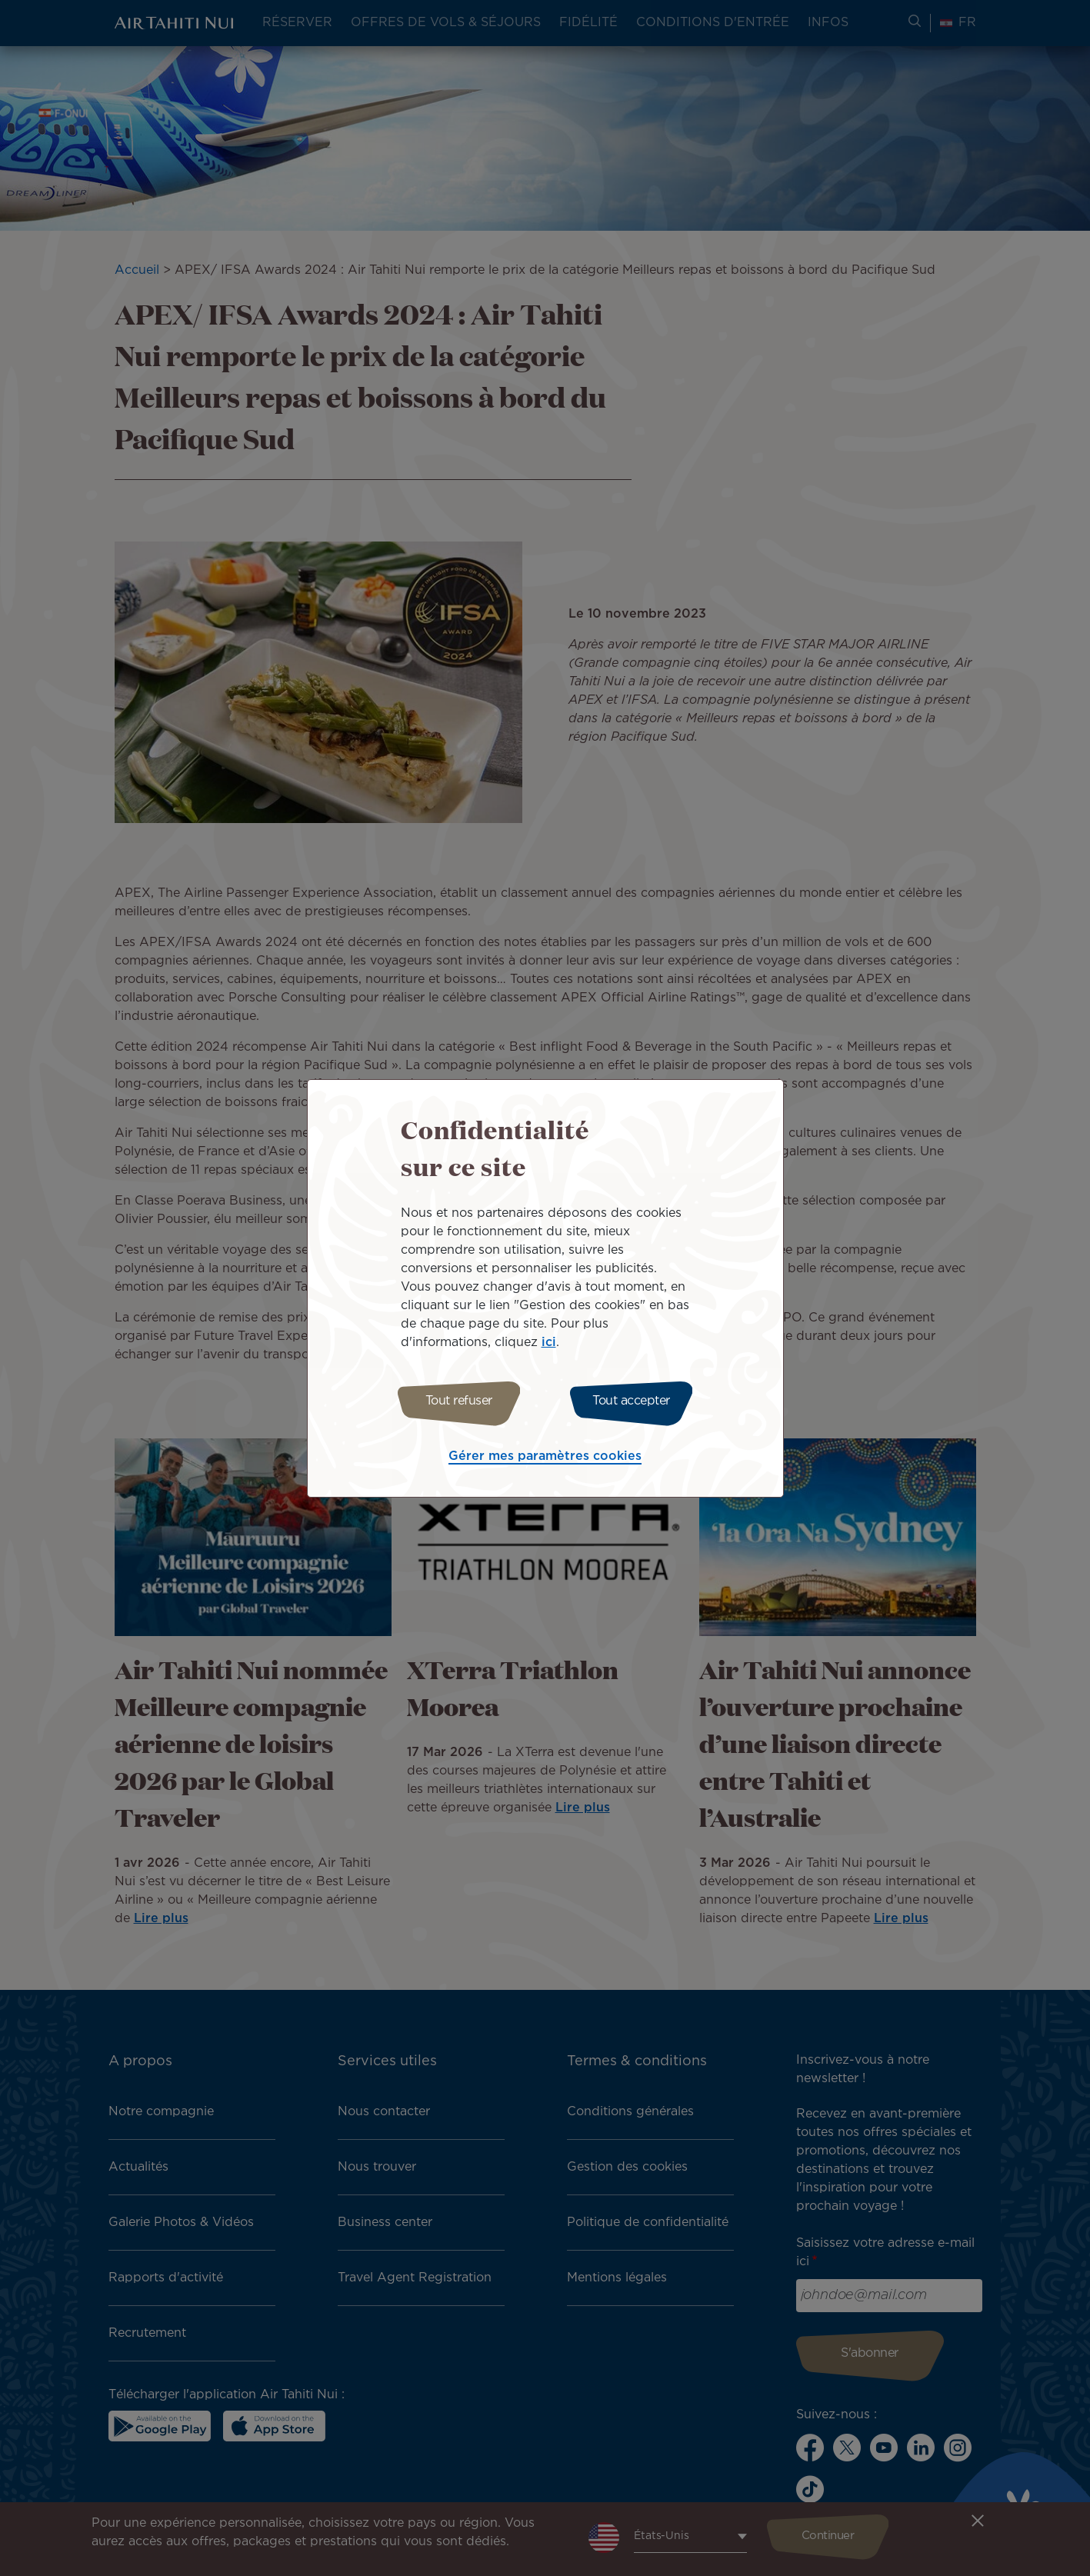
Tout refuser (454, 1401)
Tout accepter (636, 1401)
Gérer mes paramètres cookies (545, 1459)
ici (549, 1340)
